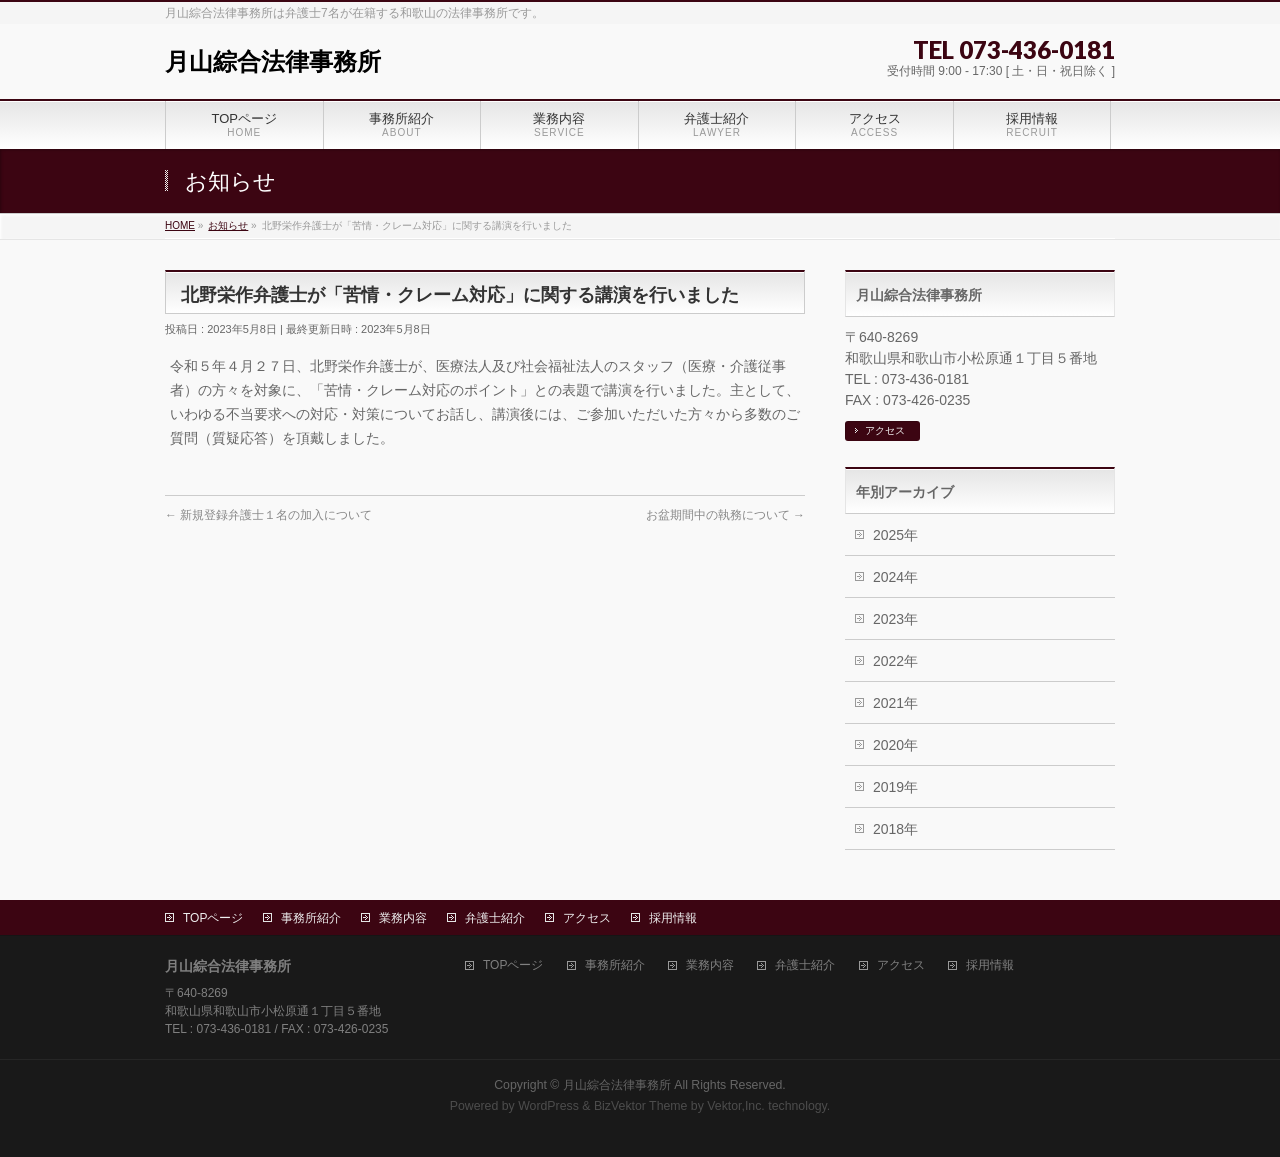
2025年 (895, 535)
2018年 (895, 829)
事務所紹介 (311, 918)
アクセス (885, 430)
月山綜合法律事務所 (273, 61)
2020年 (895, 745)
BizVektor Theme (641, 1106)
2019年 (895, 787)
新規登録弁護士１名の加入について (268, 515)
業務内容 (403, 918)
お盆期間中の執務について (725, 515)
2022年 (895, 661)
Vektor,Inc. (736, 1106)
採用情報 (673, 918)
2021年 (895, 703)
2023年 (895, 619)
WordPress (548, 1106)
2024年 (895, 577)
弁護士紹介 (495, 918)
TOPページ (213, 918)
